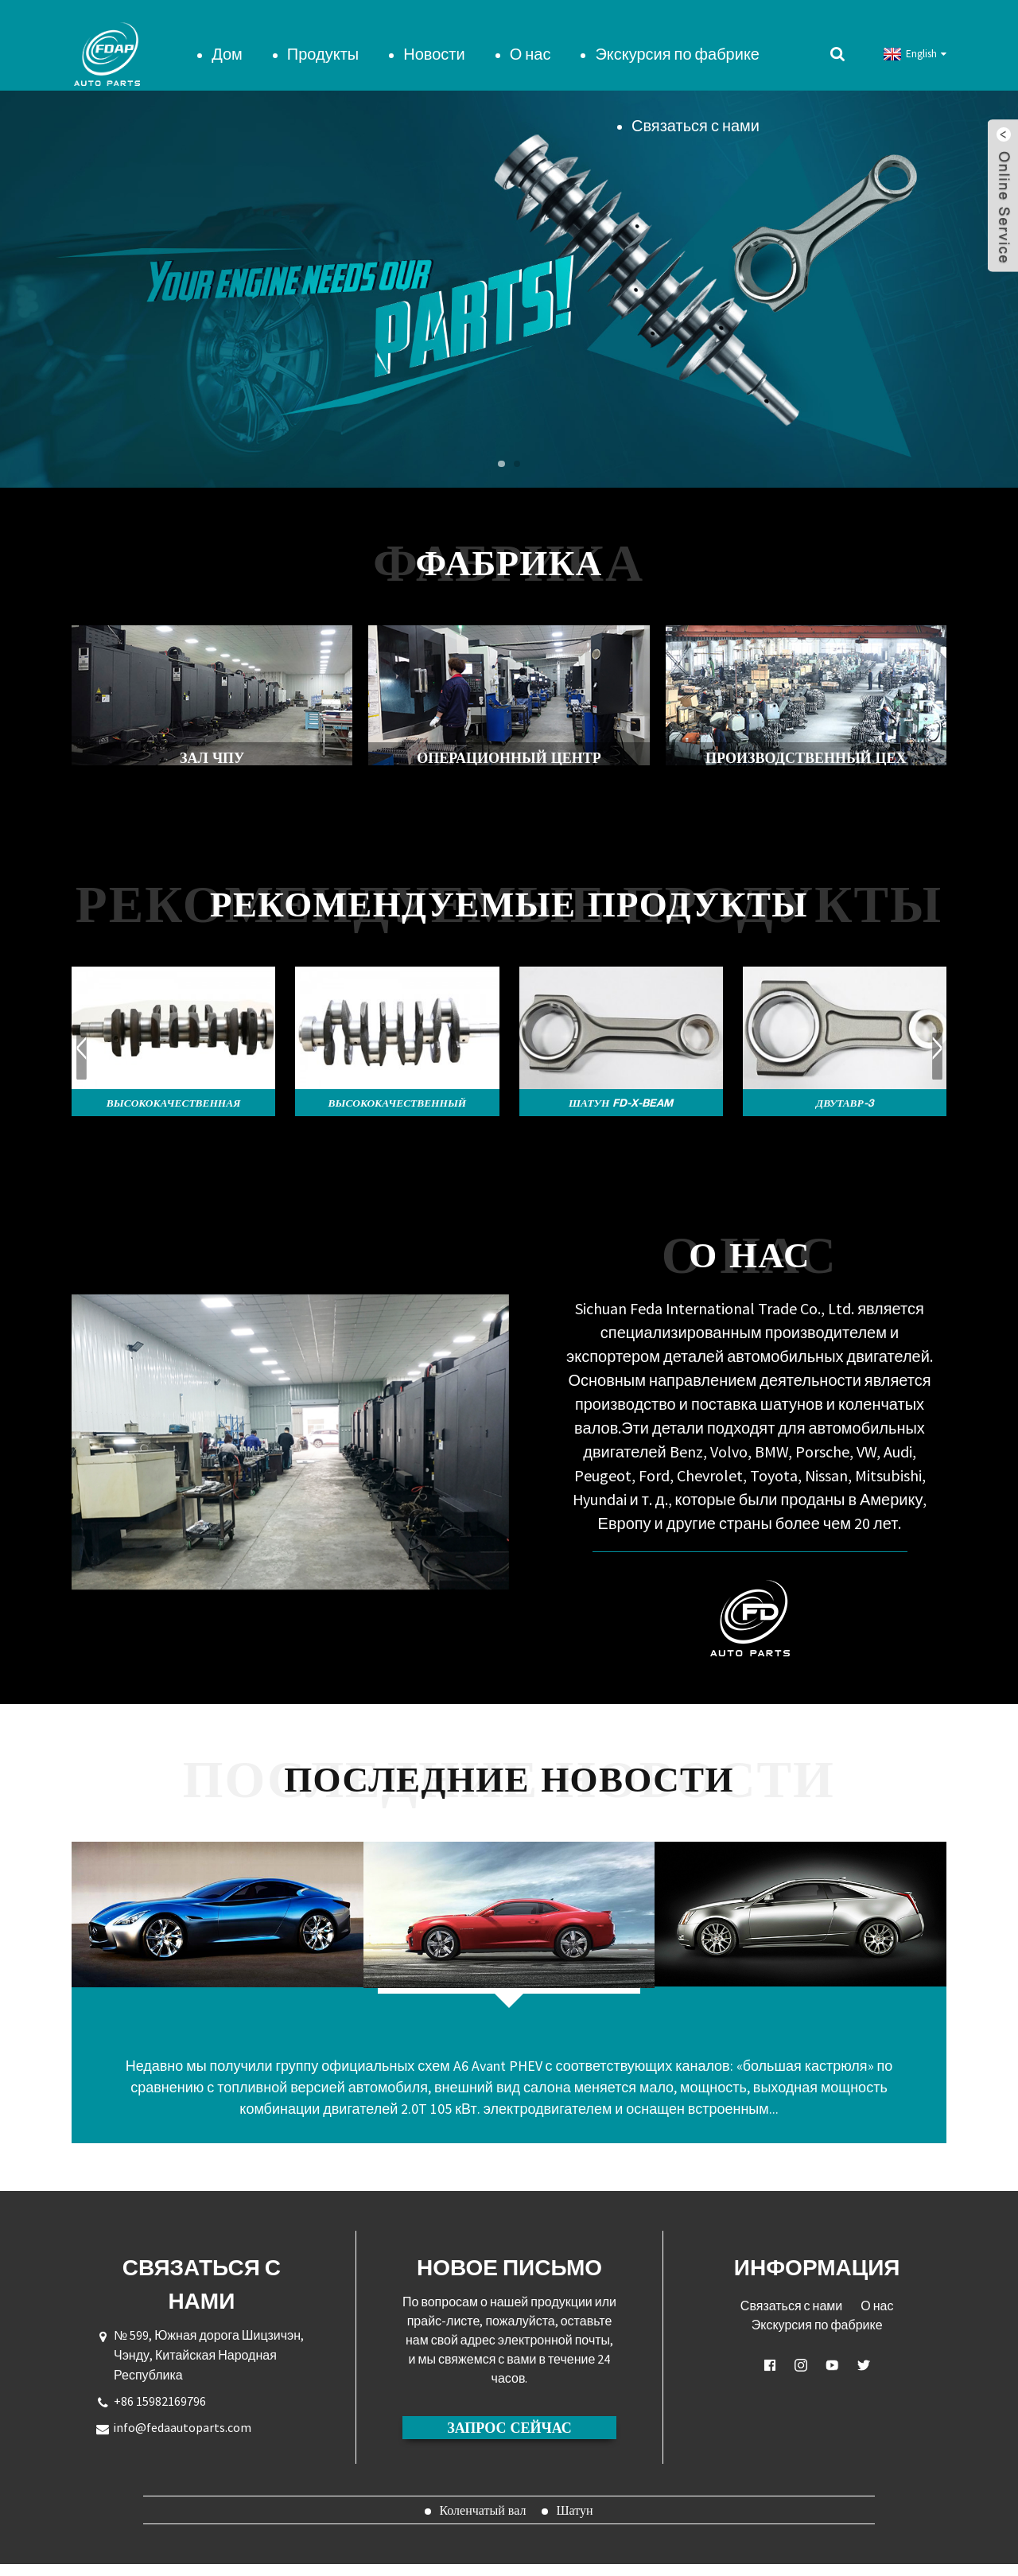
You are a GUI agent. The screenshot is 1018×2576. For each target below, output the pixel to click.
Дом (227, 35)
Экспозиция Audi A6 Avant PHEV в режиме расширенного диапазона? (509, 2012)
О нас (530, 35)
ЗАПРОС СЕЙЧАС (509, 2439)
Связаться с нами (695, 107)
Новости (433, 35)
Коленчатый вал (482, 2522)
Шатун (574, 2522)
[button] (500, 445)
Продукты (323, 35)
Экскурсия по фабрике (677, 35)
